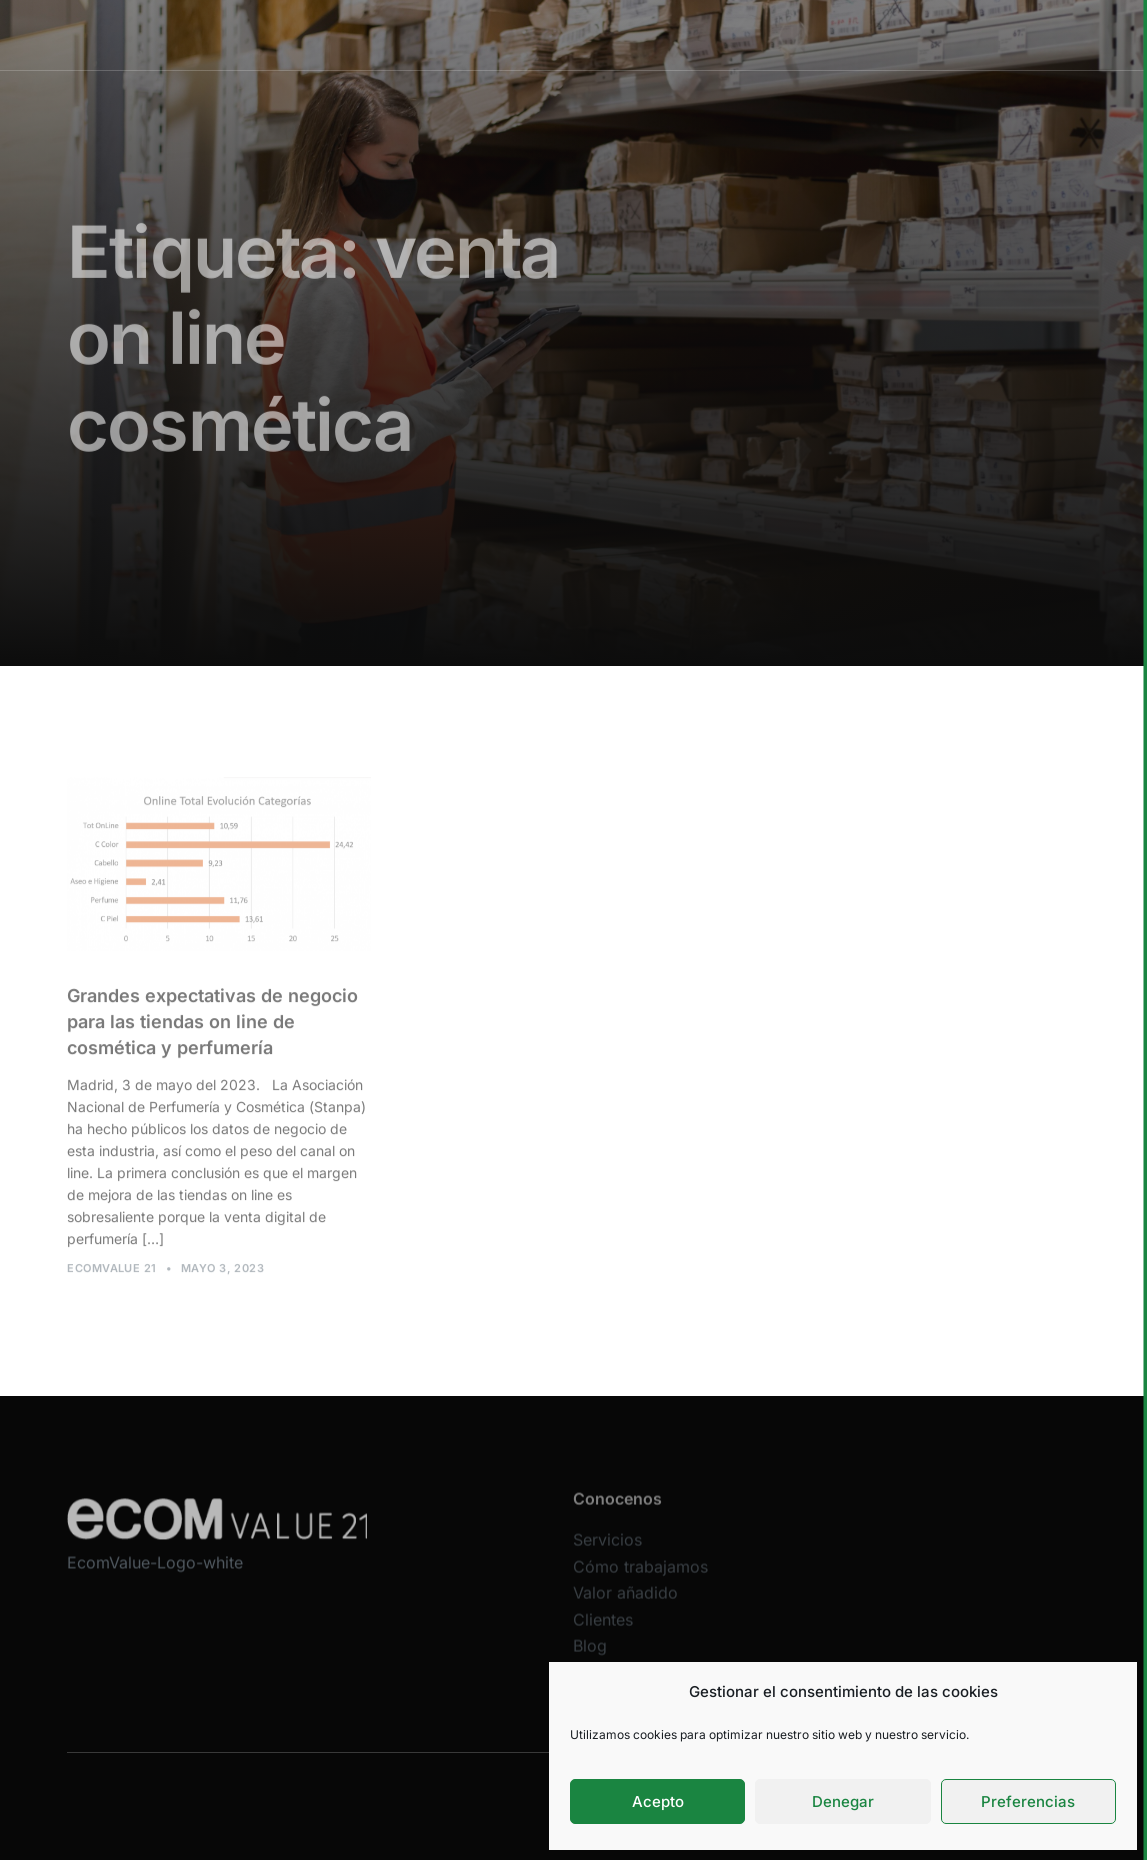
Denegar (843, 1801)
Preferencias (1028, 1801)
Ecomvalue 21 (111, 1274)
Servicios (439, 34)
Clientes (760, 34)
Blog (590, 1658)
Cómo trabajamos (546, 34)
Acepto (658, 1801)
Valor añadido (669, 34)
